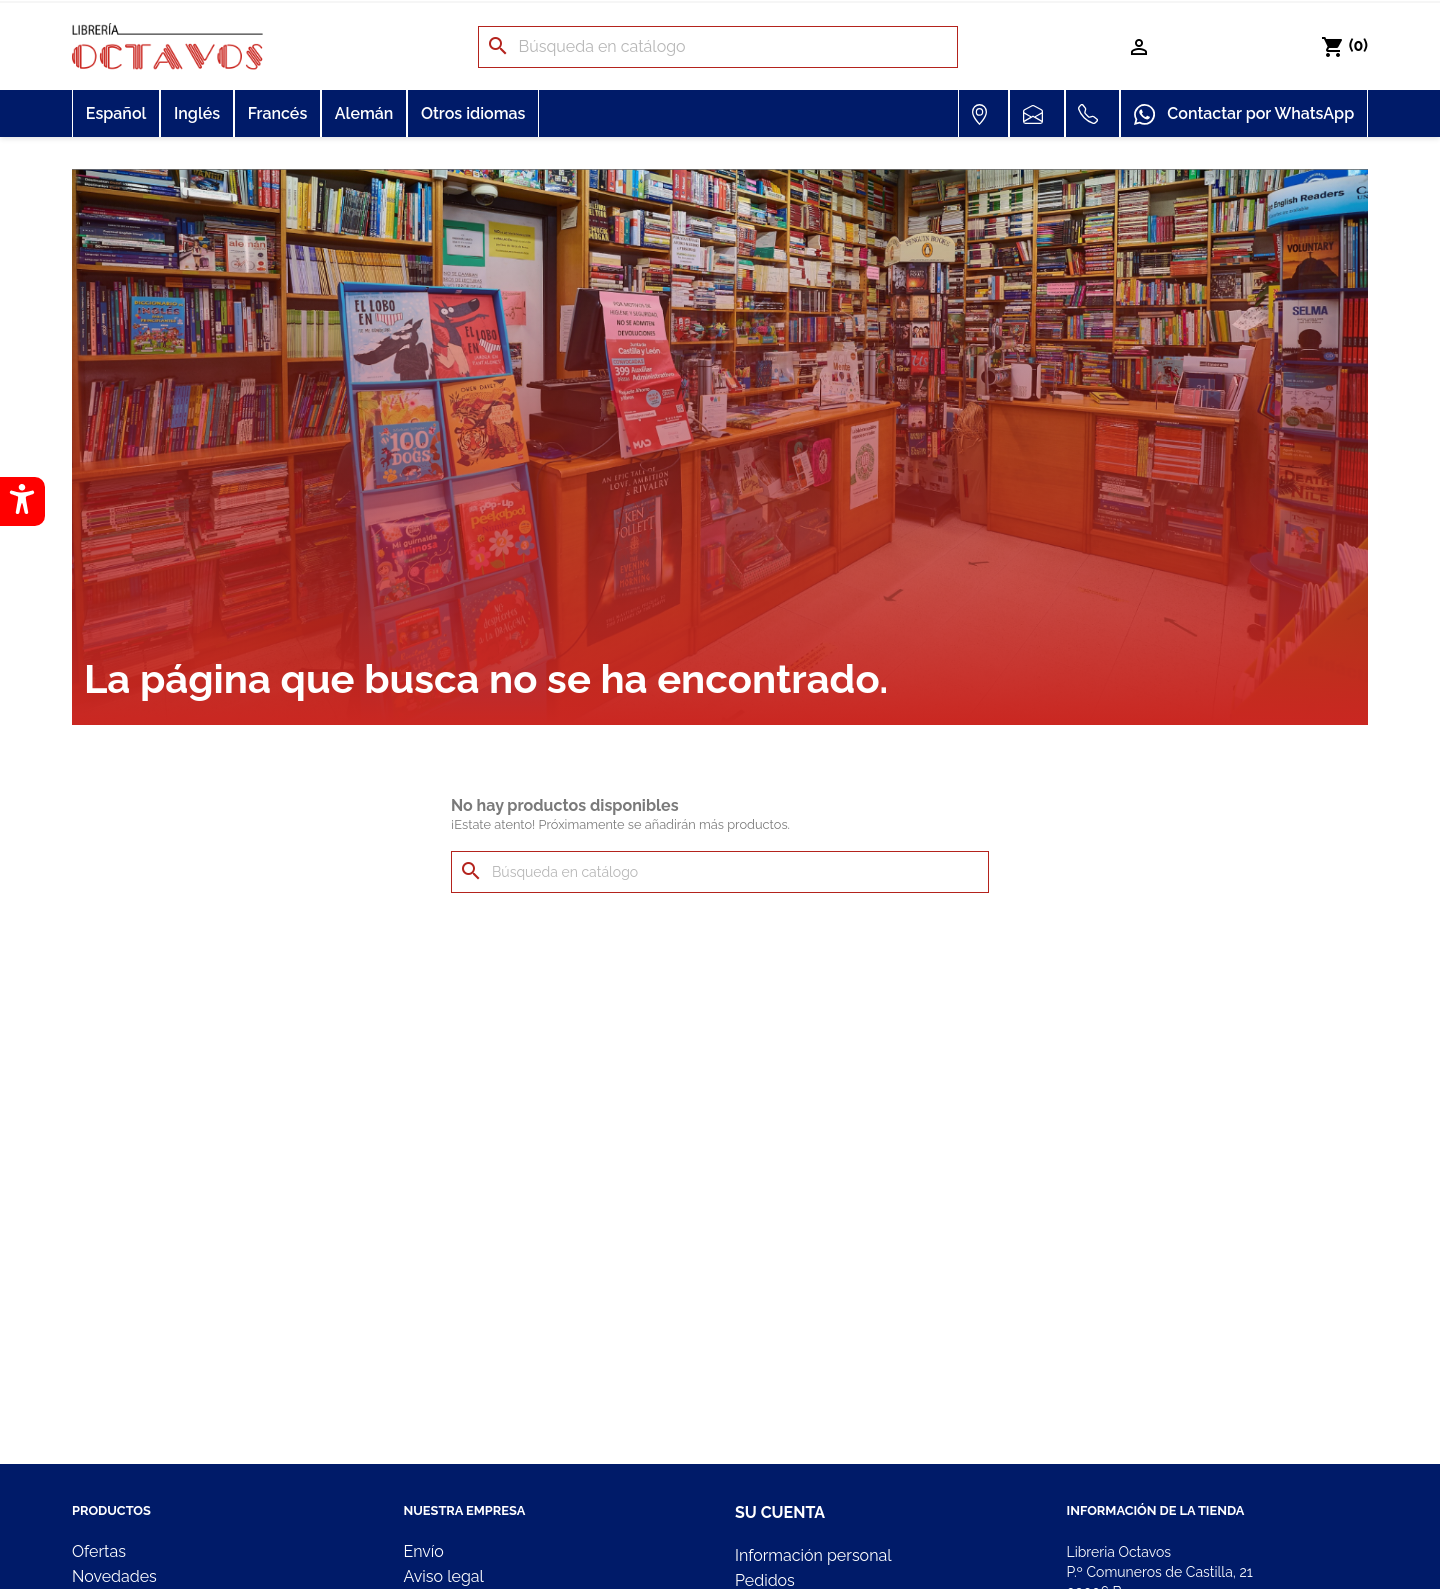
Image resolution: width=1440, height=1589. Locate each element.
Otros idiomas (473, 113)
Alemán (364, 113)
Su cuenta (780, 1512)
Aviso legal (444, 1576)
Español (116, 113)
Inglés (197, 113)
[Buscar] (718, 47)
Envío (424, 1551)
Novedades (114, 1576)
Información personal (813, 1555)
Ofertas (99, 1551)
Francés (278, 113)
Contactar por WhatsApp (1244, 115)
